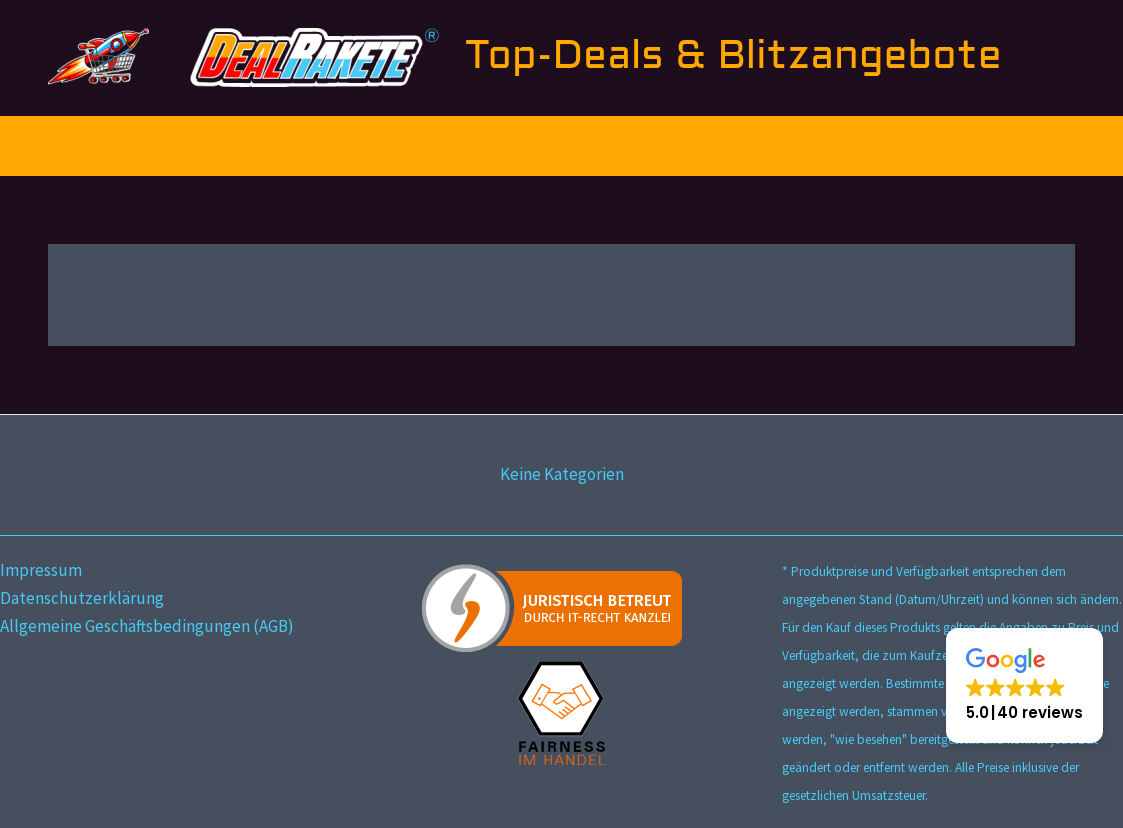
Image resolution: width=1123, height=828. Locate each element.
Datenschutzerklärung (82, 598)
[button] (1024, 685)
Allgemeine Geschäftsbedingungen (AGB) (147, 626)
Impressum (41, 570)
